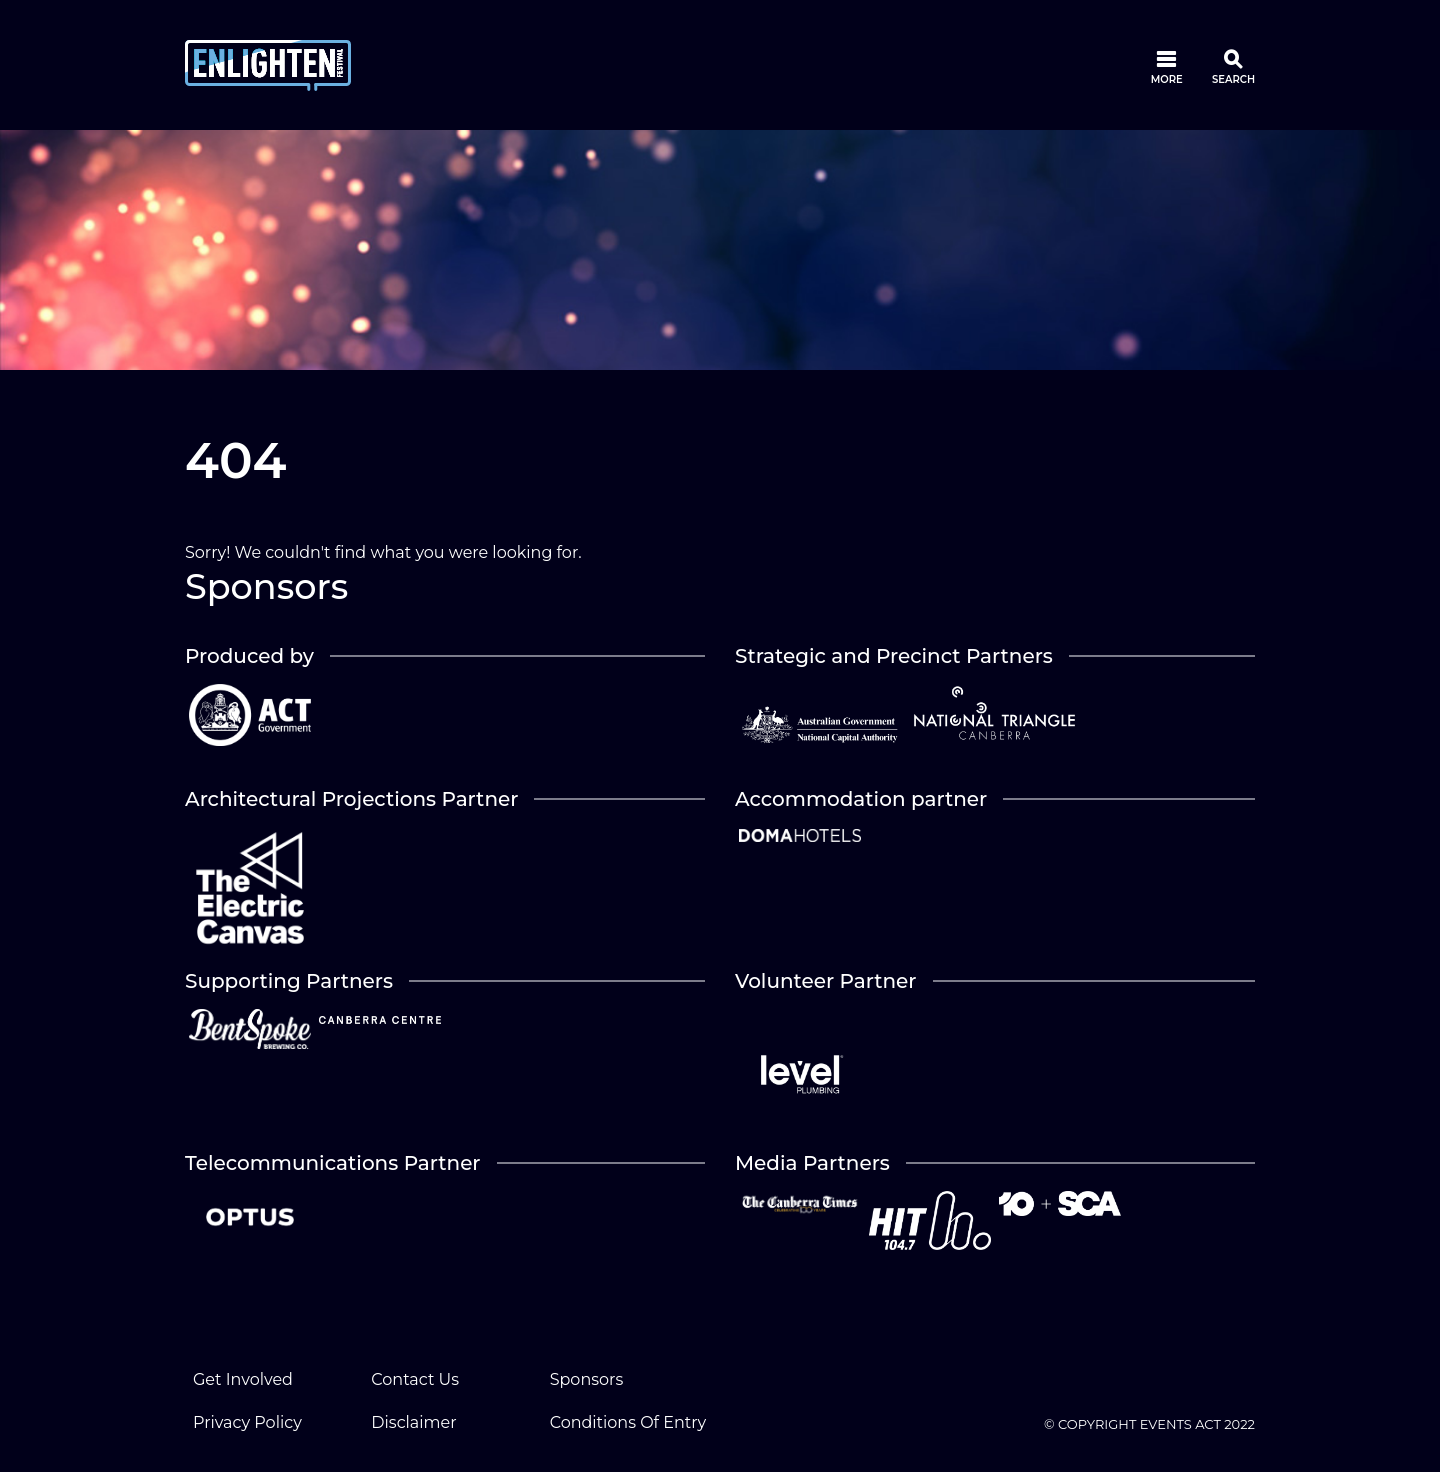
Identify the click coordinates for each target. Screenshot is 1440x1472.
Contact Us (415, 1379)
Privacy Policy (247, 1422)
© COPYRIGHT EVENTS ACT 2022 (1149, 1424)
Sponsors (587, 1379)
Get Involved (243, 1379)
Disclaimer (413, 1422)
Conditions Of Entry (628, 1422)
